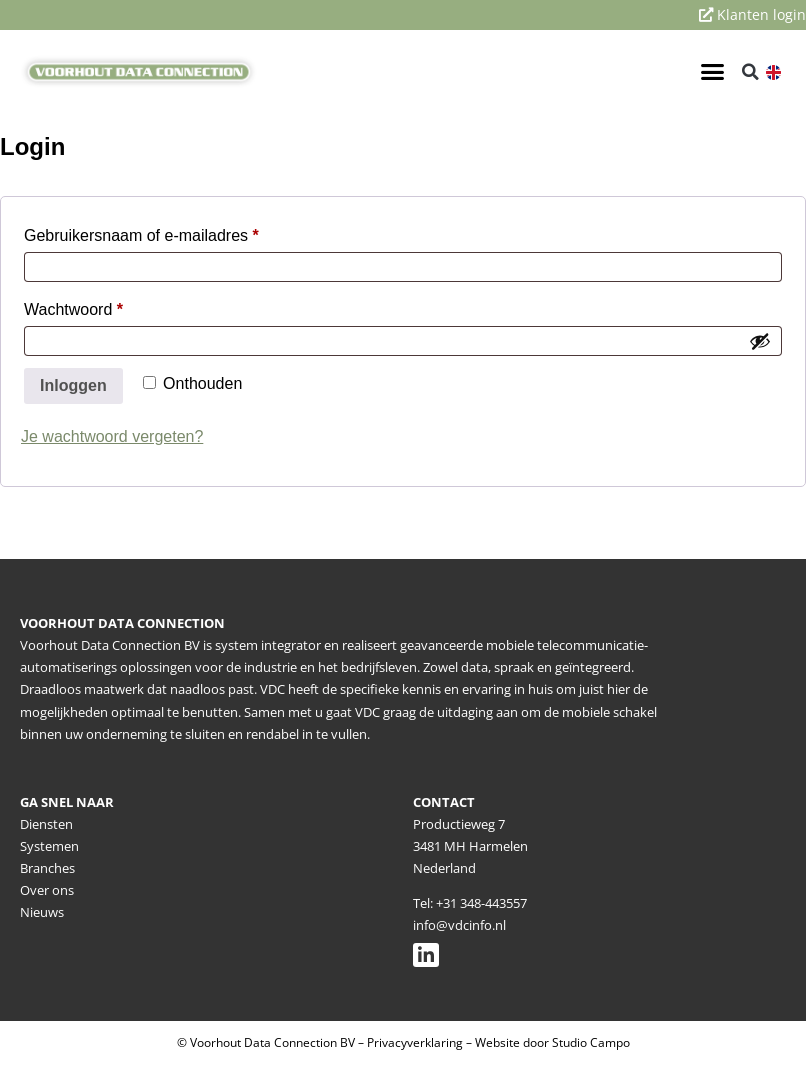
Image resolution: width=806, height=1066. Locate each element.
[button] (712, 72)
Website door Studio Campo (552, 1042)
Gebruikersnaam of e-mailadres (165, 232)
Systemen (49, 846)
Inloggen (73, 385)
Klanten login (752, 14)
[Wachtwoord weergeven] (760, 341)
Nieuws (42, 912)
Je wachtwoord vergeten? (112, 436)
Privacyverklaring (415, 1042)
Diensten (46, 824)
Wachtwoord (97, 306)
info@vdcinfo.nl (459, 925)
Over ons (47, 890)
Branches (47, 868)
